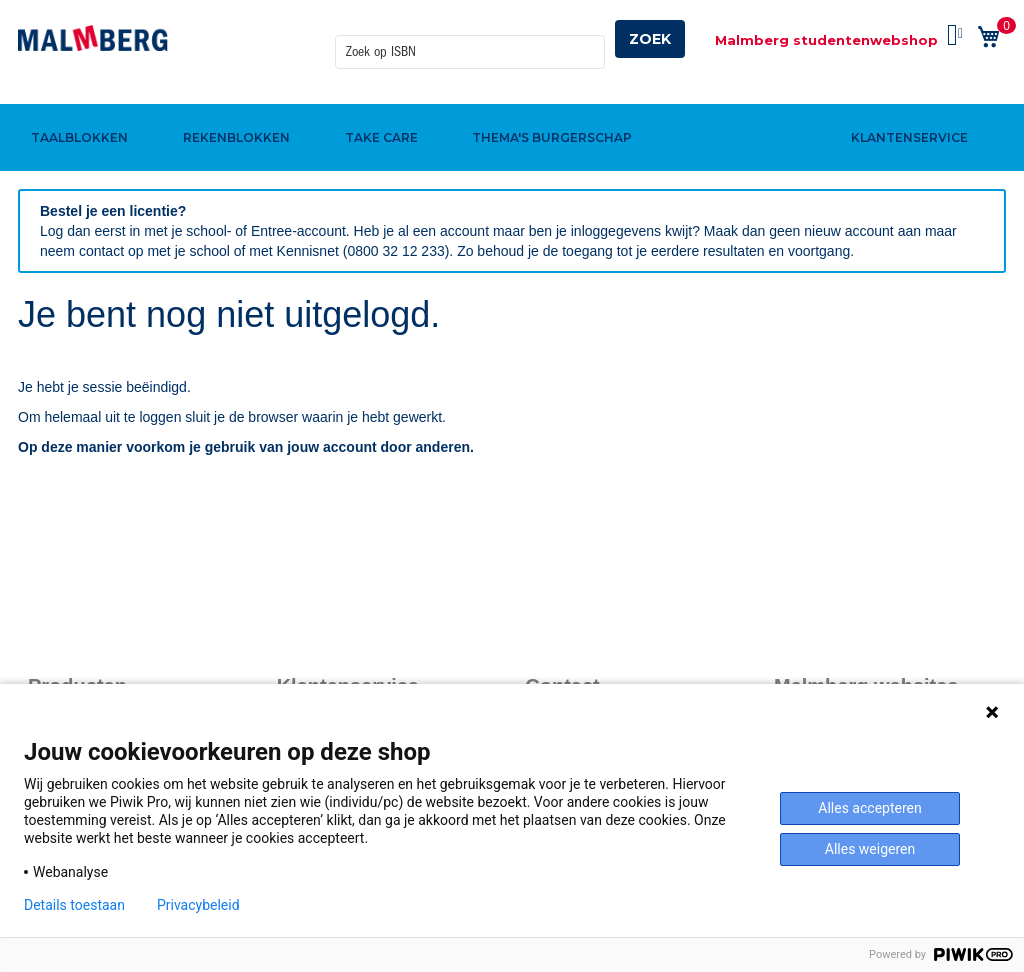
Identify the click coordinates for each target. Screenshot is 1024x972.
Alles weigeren (870, 849)
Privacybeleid (198, 905)
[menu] (512, 103)
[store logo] (93, 38)
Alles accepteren (869, 808)
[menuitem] (76, 103)
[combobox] (470, 39)
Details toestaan (74, 905)
